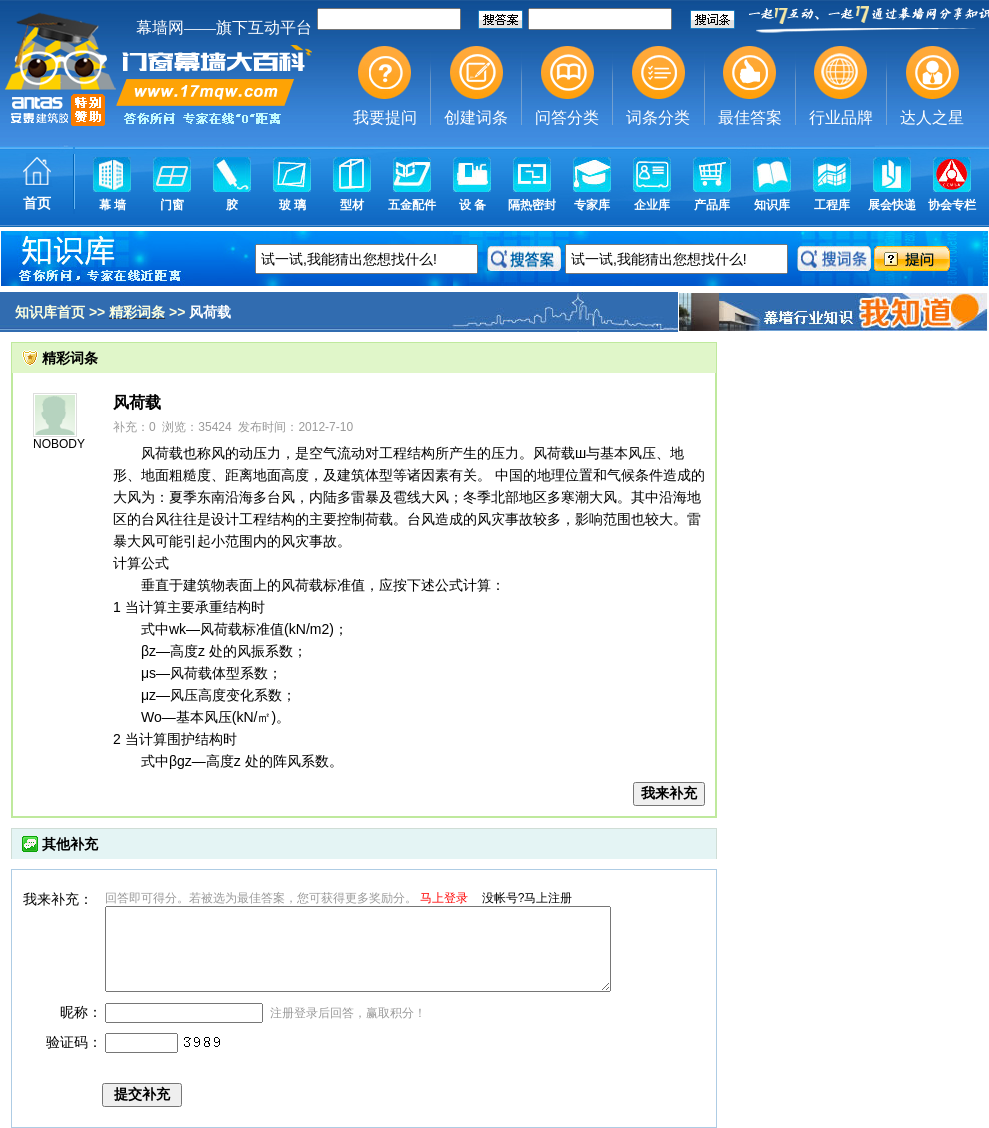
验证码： (74, 1042)
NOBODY (59, 444)
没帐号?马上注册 (527, 898)
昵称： (81, 1012)
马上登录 (444, 898)
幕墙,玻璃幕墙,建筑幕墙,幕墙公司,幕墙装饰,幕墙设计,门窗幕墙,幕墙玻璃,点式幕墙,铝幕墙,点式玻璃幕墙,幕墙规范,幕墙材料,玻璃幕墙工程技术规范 (494, 115)
